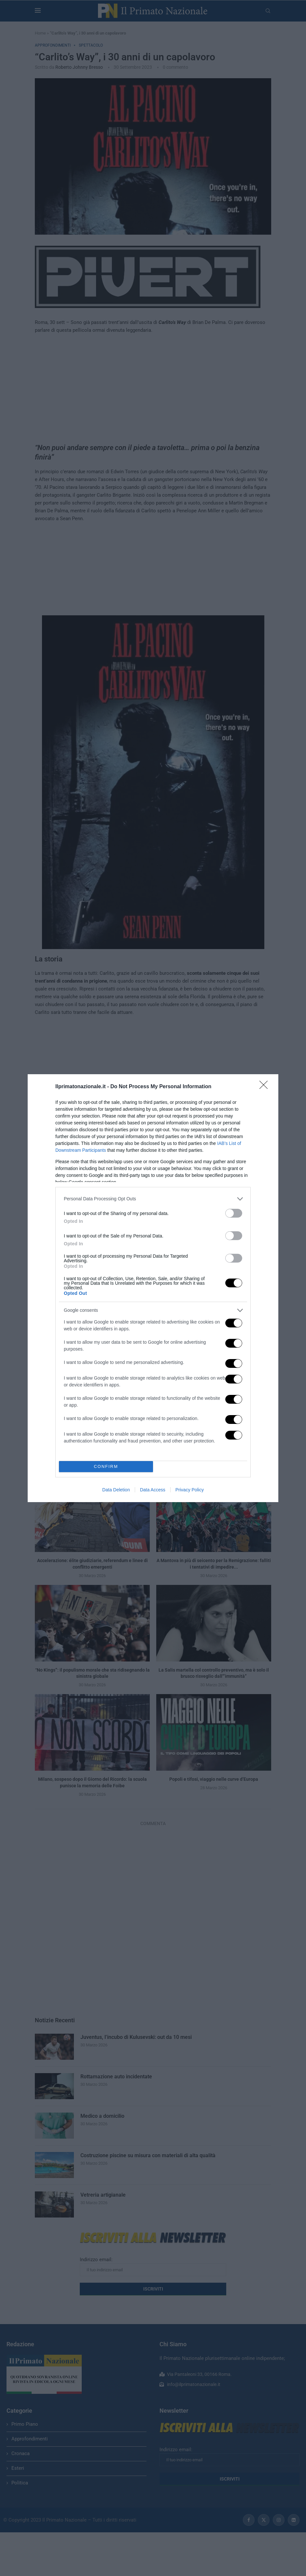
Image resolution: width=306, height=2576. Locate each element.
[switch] (233, 1213)
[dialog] (153, 1288)
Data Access (152, 1489)
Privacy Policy (189, 1489)
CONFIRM (106, 1466)
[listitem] (153, 1198)
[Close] (265, 1087)
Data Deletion (116, 1489)
